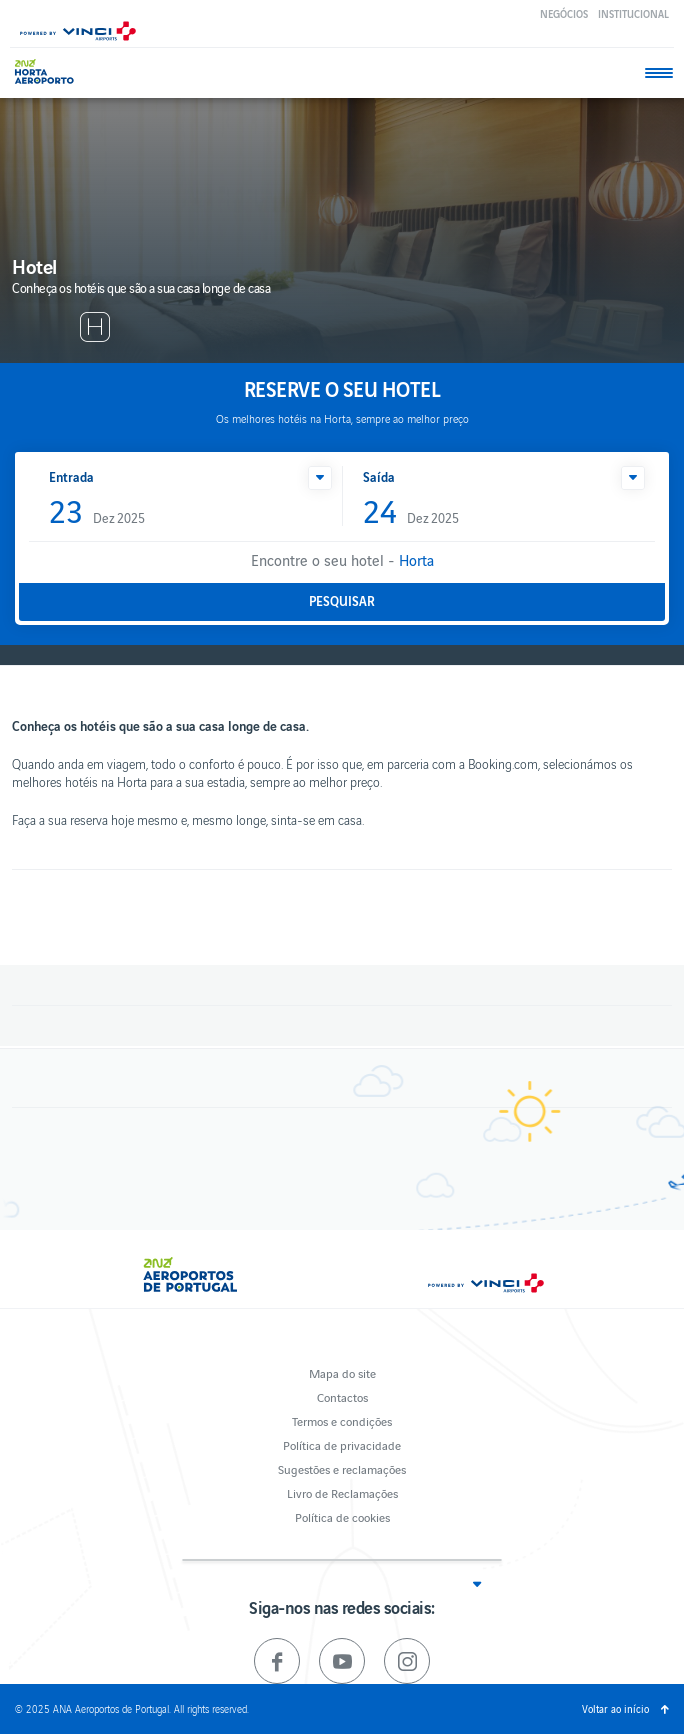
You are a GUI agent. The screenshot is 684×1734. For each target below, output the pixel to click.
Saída (379, 476)
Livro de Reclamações (342, 1492)
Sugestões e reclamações (342, 1468)
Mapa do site (342, 1372)
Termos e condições (342, 1420)
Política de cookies (342, 1516)
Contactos (342, 1396)
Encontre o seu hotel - (342, 559)
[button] (320, 478)
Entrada (71, 476)
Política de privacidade (342, 1444)
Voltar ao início (615, 1708)
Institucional (633, 13)
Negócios (564, 13)
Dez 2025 (97, 512)
